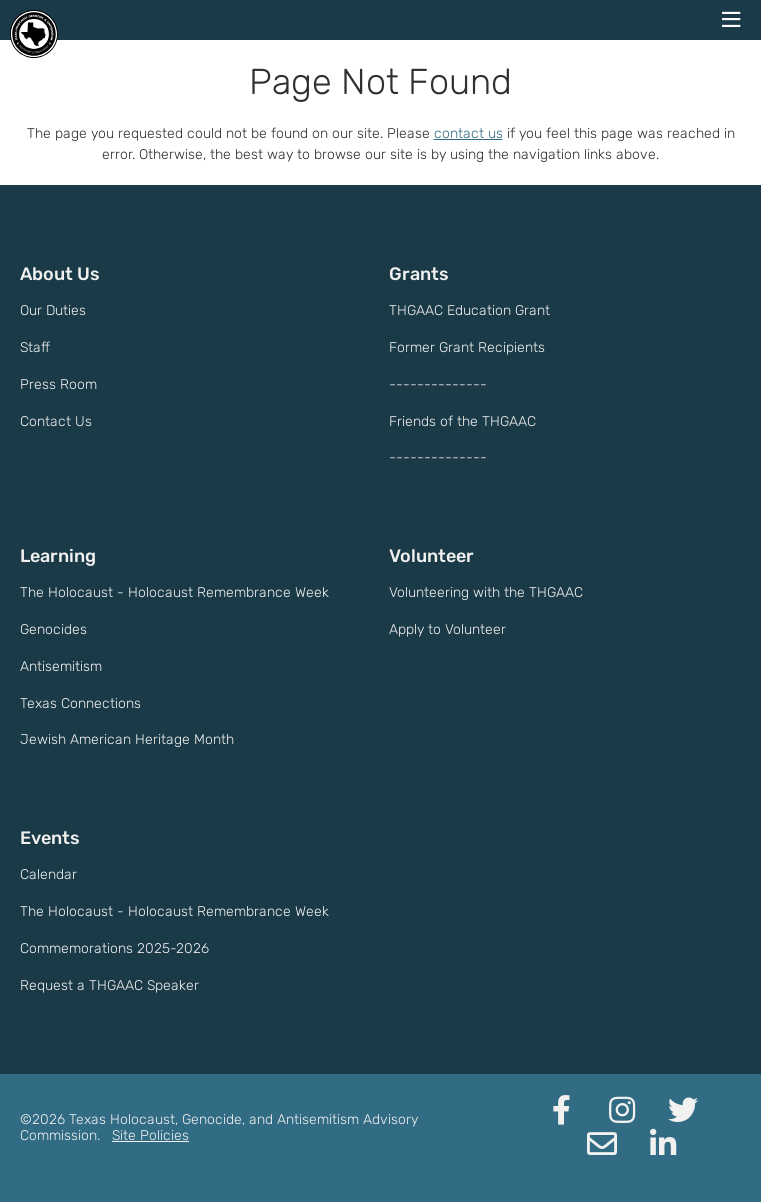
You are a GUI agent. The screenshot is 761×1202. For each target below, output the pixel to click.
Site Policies (150, 1135)
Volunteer (431, 556)
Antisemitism (61, 666)
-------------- (438, 384)
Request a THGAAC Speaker (109, 985)
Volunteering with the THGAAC (486, 592)
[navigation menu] (731, 20)
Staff (35, 347)
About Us (60, 274)
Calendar (48, 874)
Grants (419, 274)
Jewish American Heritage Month (127, 739)
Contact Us (56, 421)
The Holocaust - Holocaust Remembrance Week (174, 592)
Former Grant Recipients (467, 347)
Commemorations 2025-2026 (114, 948)
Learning (58, 556)
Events (50, 838)
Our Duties (53, 310)
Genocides (53, 629)
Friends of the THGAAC (462, 421)
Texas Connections (80, 703)
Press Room (58, 384)
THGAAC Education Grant (469, 310)
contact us (468, 133)
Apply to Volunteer (447, 629)
